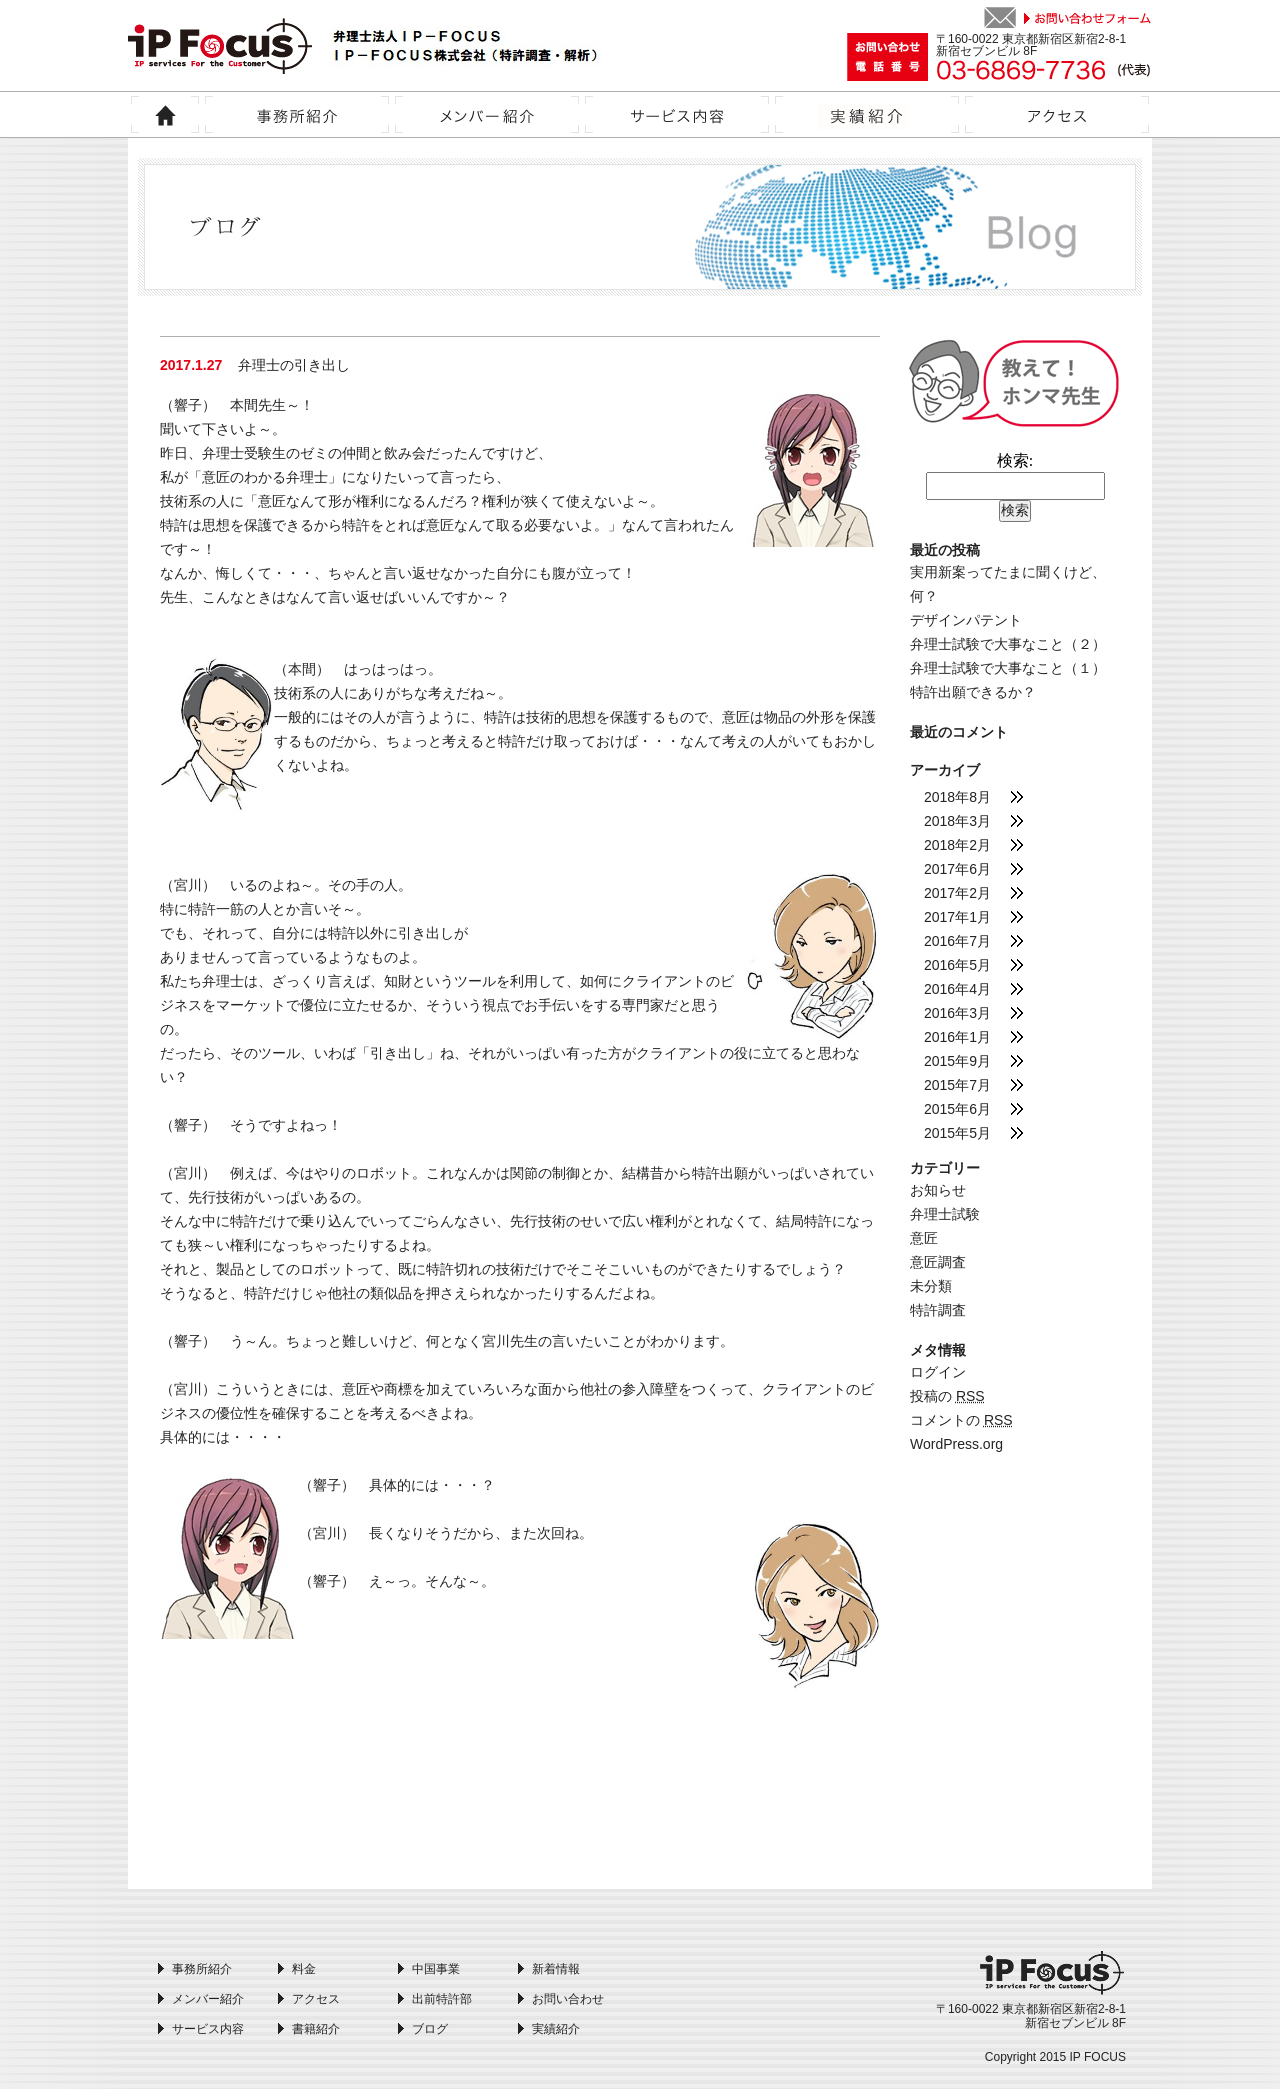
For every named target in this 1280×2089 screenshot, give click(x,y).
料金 (304, 1969)
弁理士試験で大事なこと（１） (1008, 668)
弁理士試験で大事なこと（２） (1008, 644)
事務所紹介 (202, 1969)
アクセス (316, 1999)
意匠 (924, 1238)
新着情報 (556, 1969)
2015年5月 (957, 1133)
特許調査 (938, 1310)
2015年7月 (957, 1085)
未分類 (931, 1286)
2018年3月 (957, 821)
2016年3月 (957, 1013)
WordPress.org (956, 1444)
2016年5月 (957, 965)
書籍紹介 (316, 2029)
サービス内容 (208, 2029)
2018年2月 (957, 845)
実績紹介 (556, 2029)
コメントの (961, 1420)
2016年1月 (957, 1037)
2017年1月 (957, 917)
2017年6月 (957, 869)
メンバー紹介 (208, 1999)
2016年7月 (957, 941)
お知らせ (938, 1190)
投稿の (947, 1396)
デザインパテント (966, 620)
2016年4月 (957, 989)
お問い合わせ (568, 1999)
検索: (1015, 460)
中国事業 (436, 1969)
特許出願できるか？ (973, 692)
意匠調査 (938, 1262)
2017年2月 (957, 893)
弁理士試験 (945, 1214)
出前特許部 (442, 1999)
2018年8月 (957, 797)
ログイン (938, 1372)
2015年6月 (957, 1109)
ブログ (430, 2029)
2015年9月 (957, 1061)
